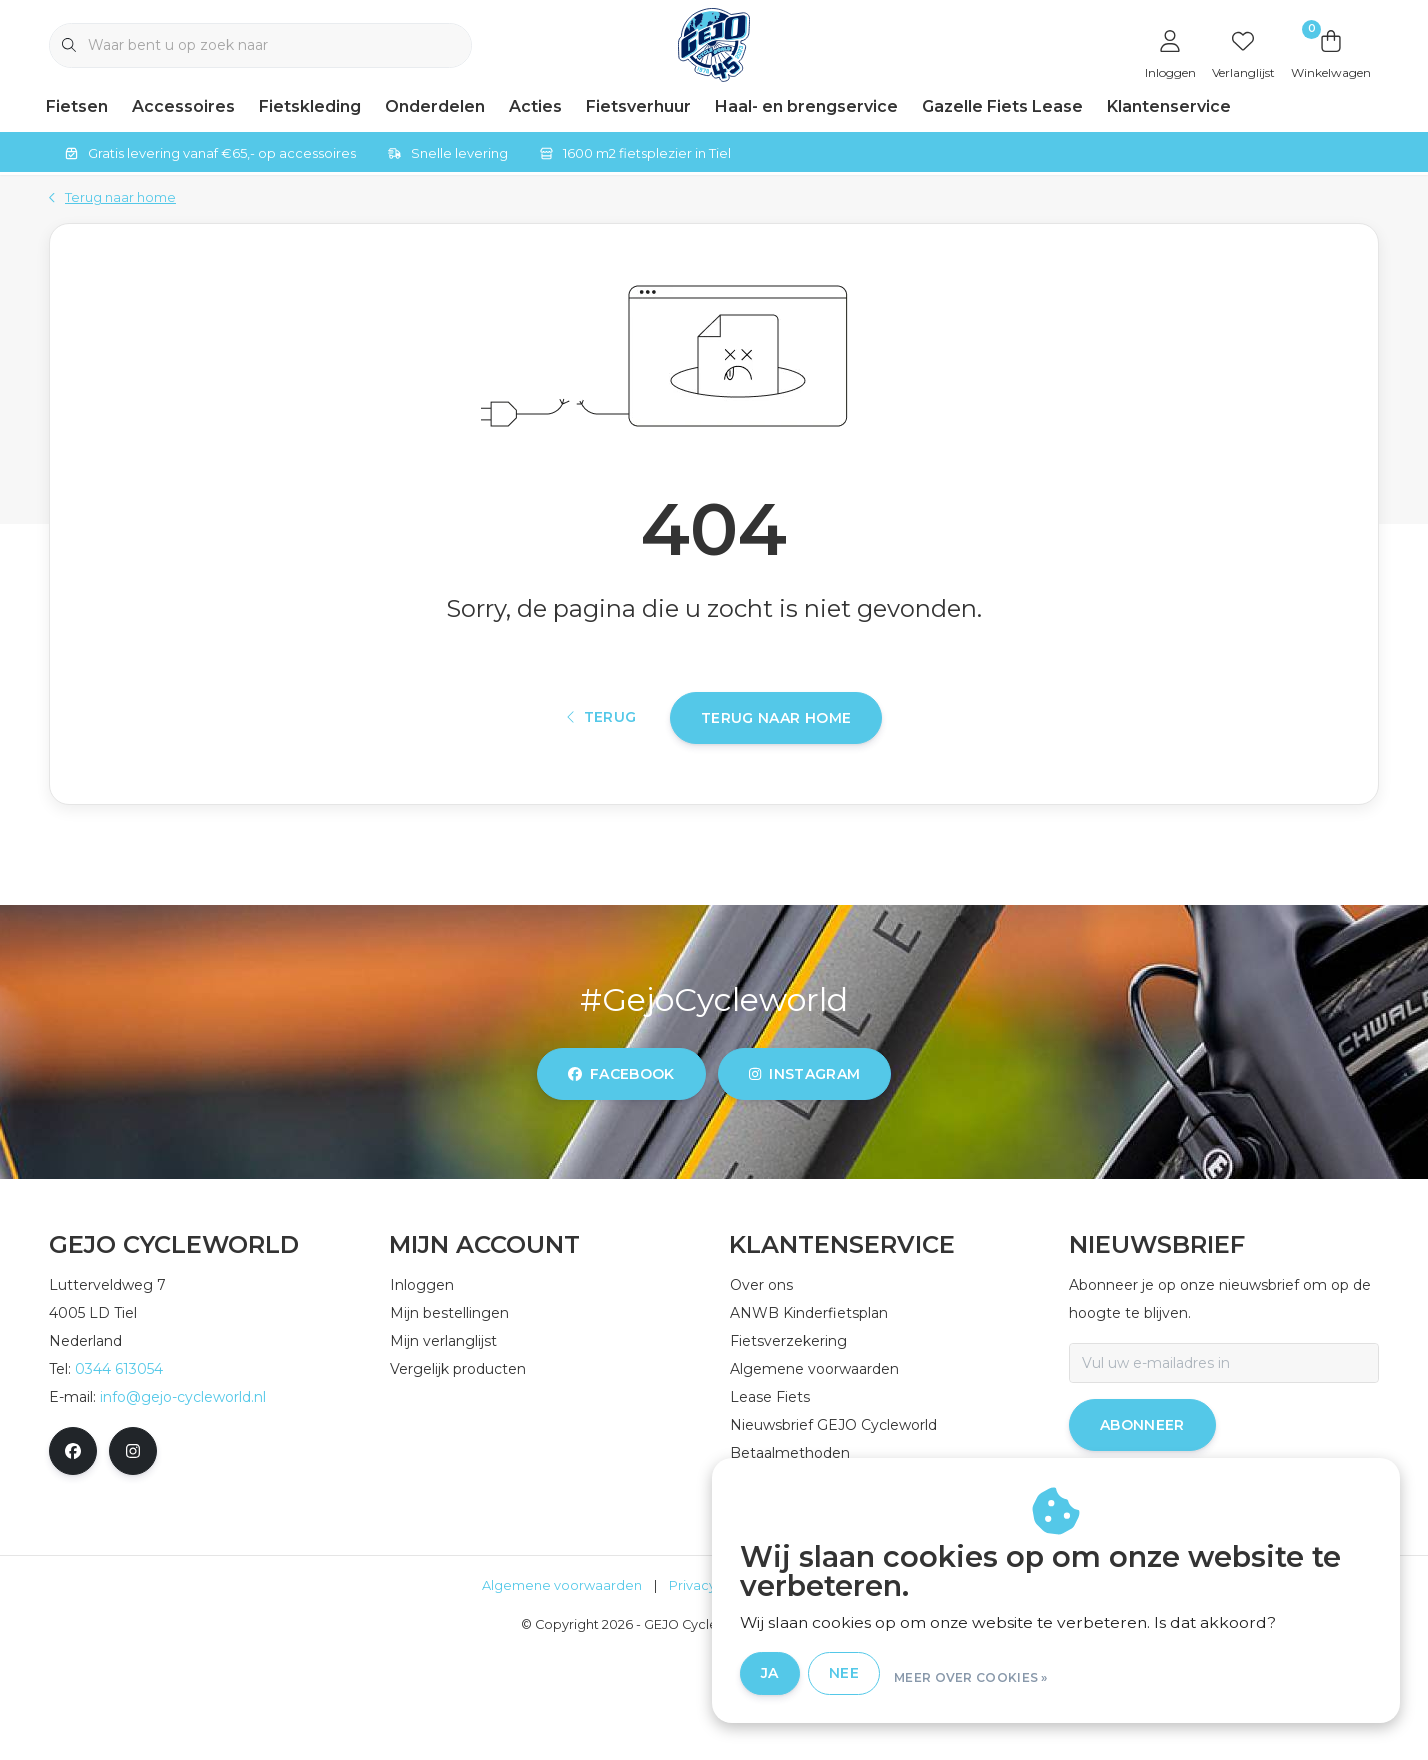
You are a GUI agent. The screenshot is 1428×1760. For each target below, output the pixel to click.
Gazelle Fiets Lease (1002, 106)
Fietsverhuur (638, 106)
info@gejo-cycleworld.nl (183, 1506)
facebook (621, 1183)
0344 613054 (119, 1478)
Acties (535, 106)
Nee (972, 1678)
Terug (602, 807)
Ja (898, 1678)
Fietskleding (310, 106)
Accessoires (183, 106)
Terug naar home (776, 807)
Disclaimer (819, 1694)
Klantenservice (1169, 106)
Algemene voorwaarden (562, 1694)
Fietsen (77, 106)
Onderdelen (435, 106)
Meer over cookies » (1099, 1678)
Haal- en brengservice (806, 106)
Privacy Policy (713, 1694)
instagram (804, 1183)
